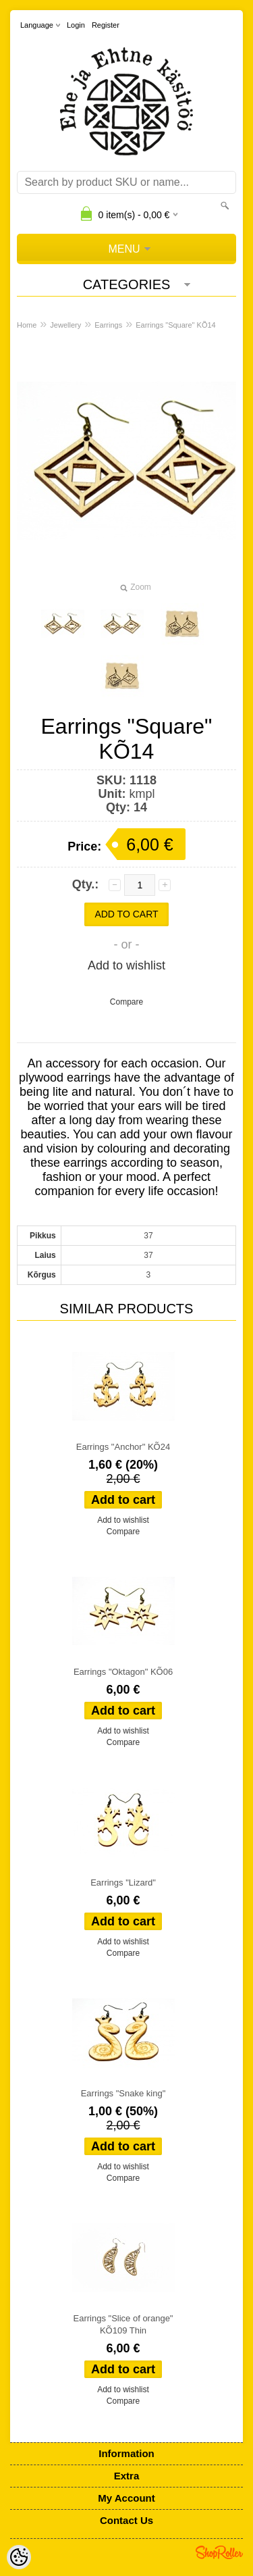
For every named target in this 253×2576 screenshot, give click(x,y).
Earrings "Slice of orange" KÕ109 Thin (123, 2324)
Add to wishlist (126, 965)
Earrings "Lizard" (123, 1882)
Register (105, 25)
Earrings (108, 325)
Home (26, 325)
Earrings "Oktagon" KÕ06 (123, 1672)
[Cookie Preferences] (19, 2557)
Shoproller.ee (219, 2552)
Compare (126, 1002)
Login (76, 25)
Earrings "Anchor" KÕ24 (123, 1447)
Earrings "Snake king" (123, 2093)
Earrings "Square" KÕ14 (175, 325)
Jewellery (65, 325)
